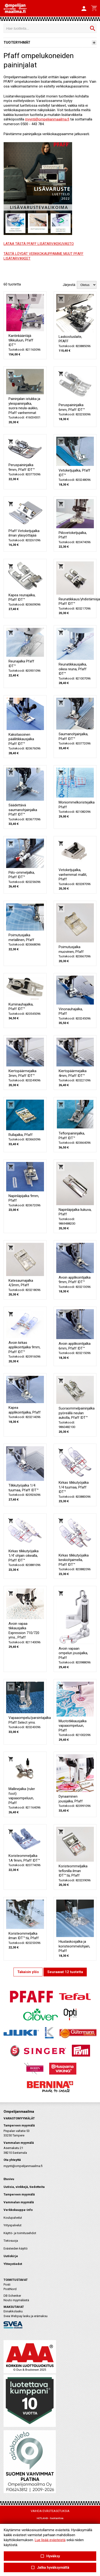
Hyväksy (50, 2556)
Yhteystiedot (13, 2264)
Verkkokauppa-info (18, 2210)
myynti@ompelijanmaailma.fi (47, 119)
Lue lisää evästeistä (50, 2540)
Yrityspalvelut (13, 2225)
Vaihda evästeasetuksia (50, 2511)
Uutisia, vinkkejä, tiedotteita (24, 2187)
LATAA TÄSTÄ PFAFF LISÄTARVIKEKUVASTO (39, 244)
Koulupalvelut (13, 2217)
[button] (84, 8)
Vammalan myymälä (19, 2202)
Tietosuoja (11, 2240)
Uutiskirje (11, 2256)
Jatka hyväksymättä (50, 2567)
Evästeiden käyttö (16, 2248)
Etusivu (9, 2179)
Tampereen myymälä (19, 2194)
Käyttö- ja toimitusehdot (20, 2233)
